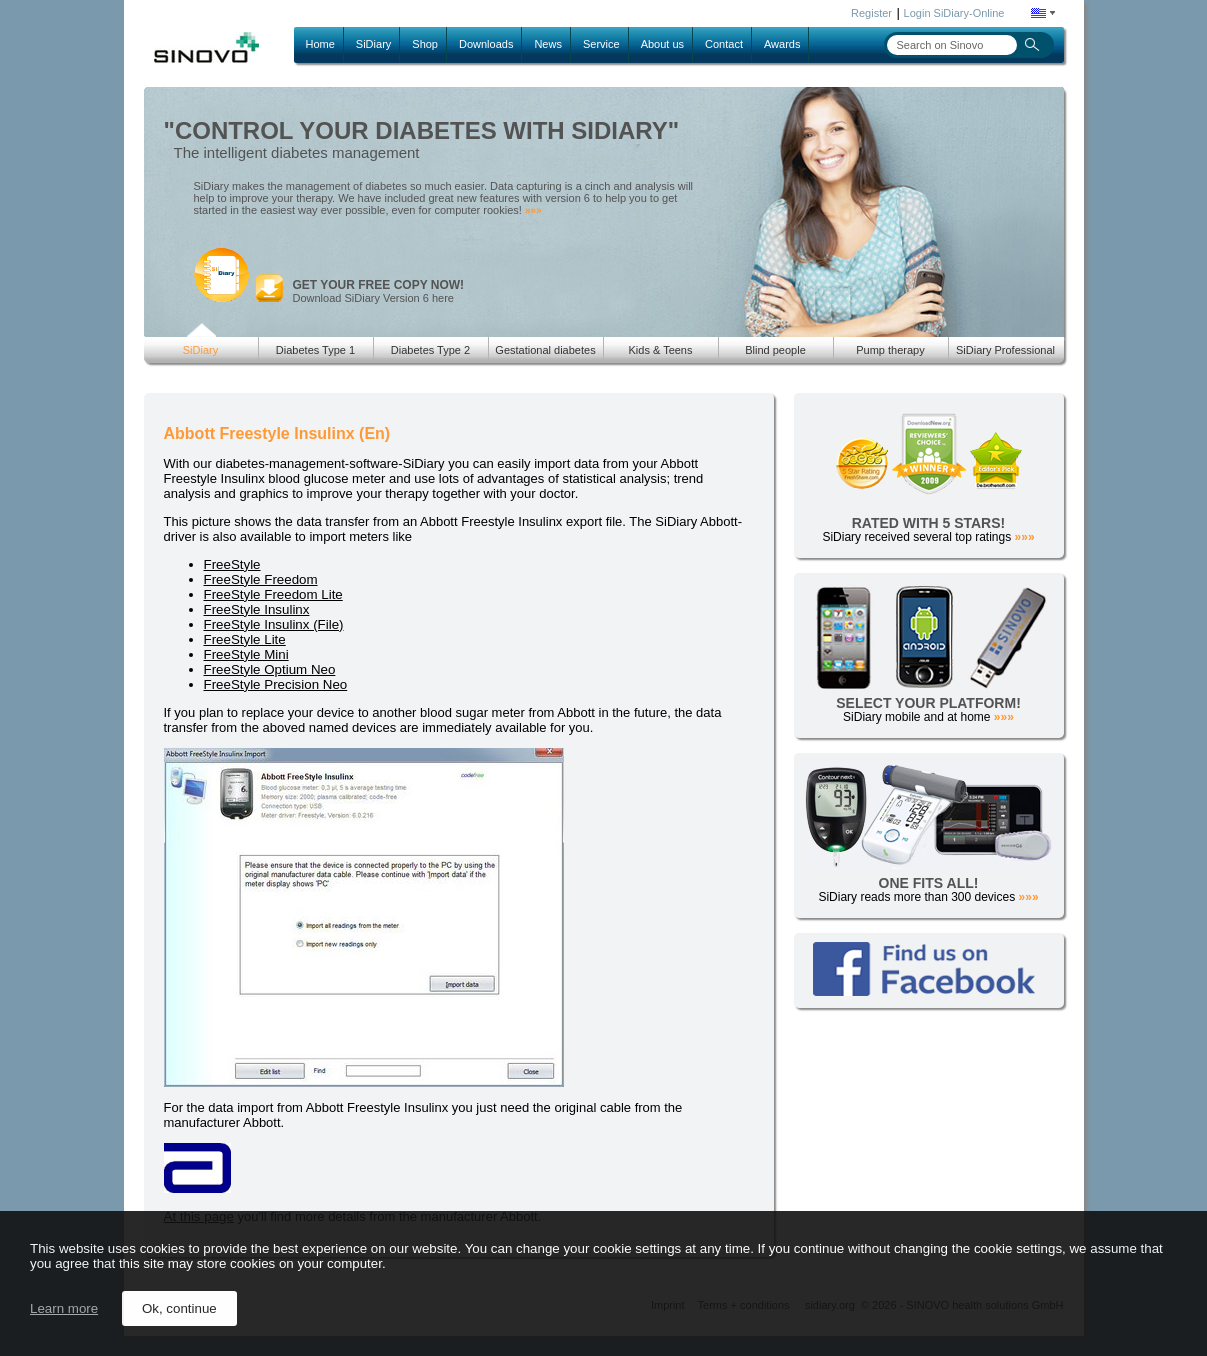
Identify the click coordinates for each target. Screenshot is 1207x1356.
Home (320, 44)
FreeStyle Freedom (261, 579)
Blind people (775, 350)
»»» (533, 210)
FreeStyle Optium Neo (270, 669)
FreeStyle (232, 564)
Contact (724, 44)
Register (871, 13)
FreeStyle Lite (245, 639)
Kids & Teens (660, 350)
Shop (425, 44)
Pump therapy (890, 350)
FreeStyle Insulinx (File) (274, 624)
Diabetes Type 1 (315, 350)
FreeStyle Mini (246, 654)
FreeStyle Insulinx (257, 609)
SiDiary (373, 44)
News (548, 44)
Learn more (64, 1308)
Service (601, 44)
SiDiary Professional (1005, 350)
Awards (782, 44)
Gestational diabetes (545, 350)
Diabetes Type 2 (430, 350)
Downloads (486, 44)
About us (662, 44)
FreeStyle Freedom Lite (273, 594)
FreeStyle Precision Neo (276, 684)
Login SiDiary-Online (954, 13)
